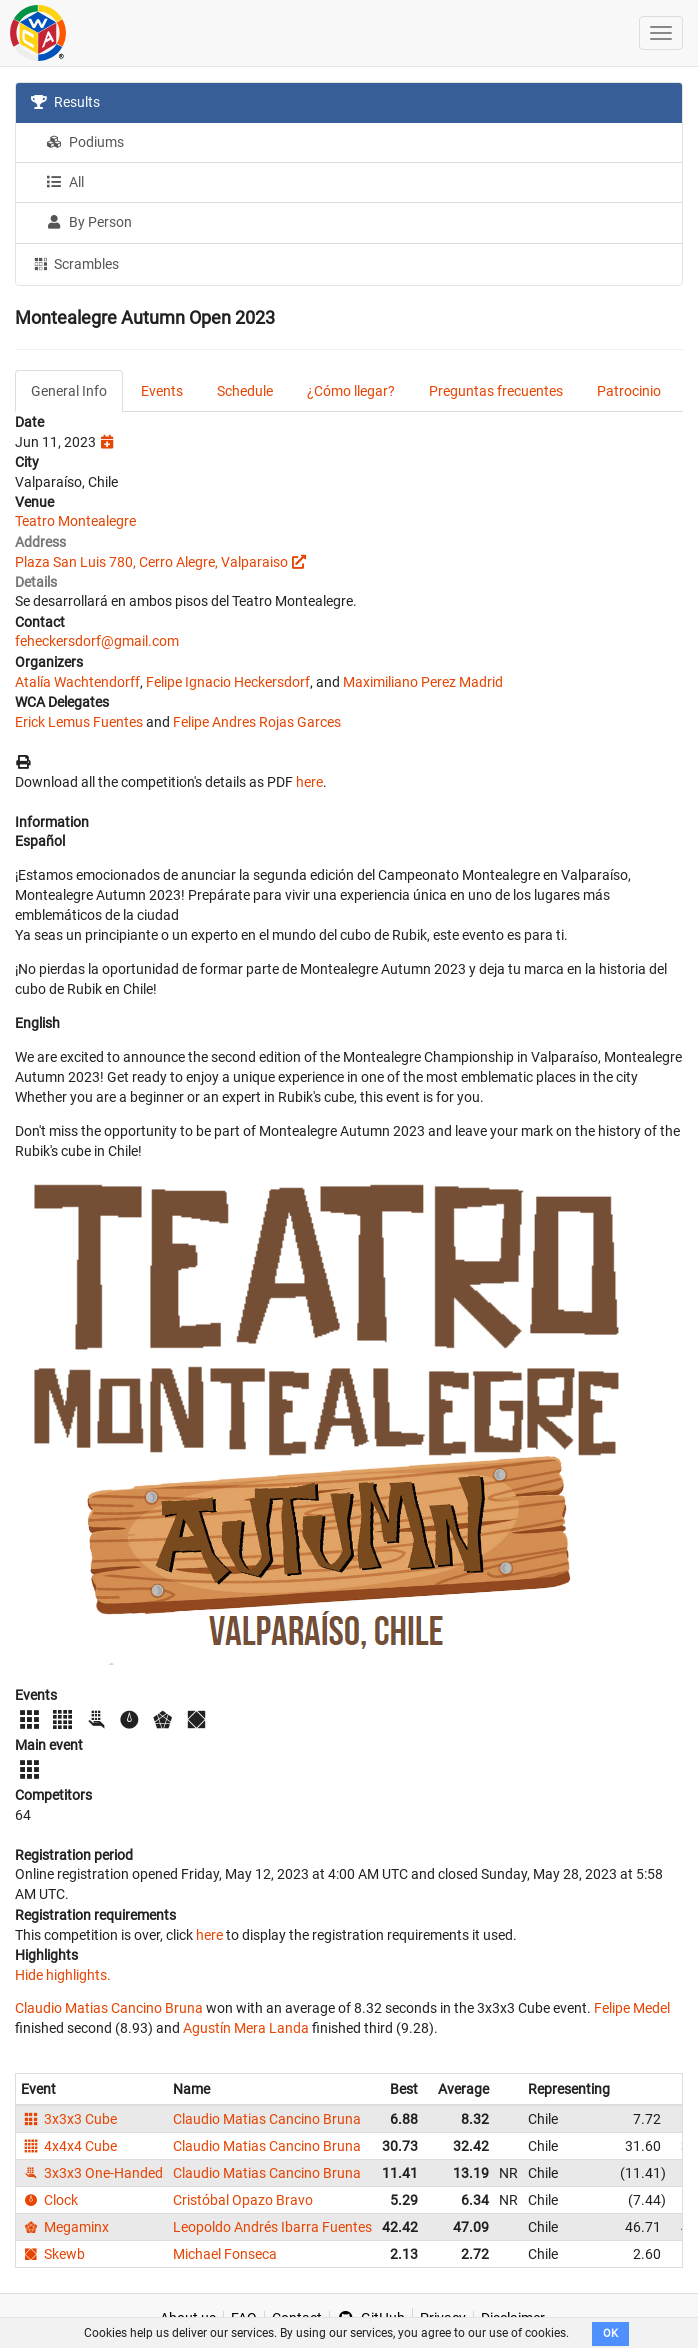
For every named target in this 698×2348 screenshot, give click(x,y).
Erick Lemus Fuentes (79, 722)
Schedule (245, 391)
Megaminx (65, 2227)
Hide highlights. (63, 1975)
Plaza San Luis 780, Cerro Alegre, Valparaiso (151, 562)
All (65, 182)
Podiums (85, 142)
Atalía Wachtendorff (77, 682)
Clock (49, 2200)
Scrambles (75, 263)
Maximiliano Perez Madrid (423, 682)
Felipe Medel (632, 2008)
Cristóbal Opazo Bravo (243, 2200)
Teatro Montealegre (75, 521)
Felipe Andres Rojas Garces (257, 722)
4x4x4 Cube (69, 2146)
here (309, 782)
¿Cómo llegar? (351, 391)
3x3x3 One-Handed (92, 2173)
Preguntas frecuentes (496, 391)
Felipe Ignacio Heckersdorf (228, 682)
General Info (69, 391)
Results (65, 102)
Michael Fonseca (225, 2254)
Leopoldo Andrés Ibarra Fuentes (272, 2227)
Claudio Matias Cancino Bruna (109, 2008)
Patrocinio (629, 391)
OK (610, 2333)
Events (162, 391)
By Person (89, 222)
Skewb (53, 2254)
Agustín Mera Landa (246, 2028)
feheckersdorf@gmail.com (97, 641)
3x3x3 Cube (69, 2119)
